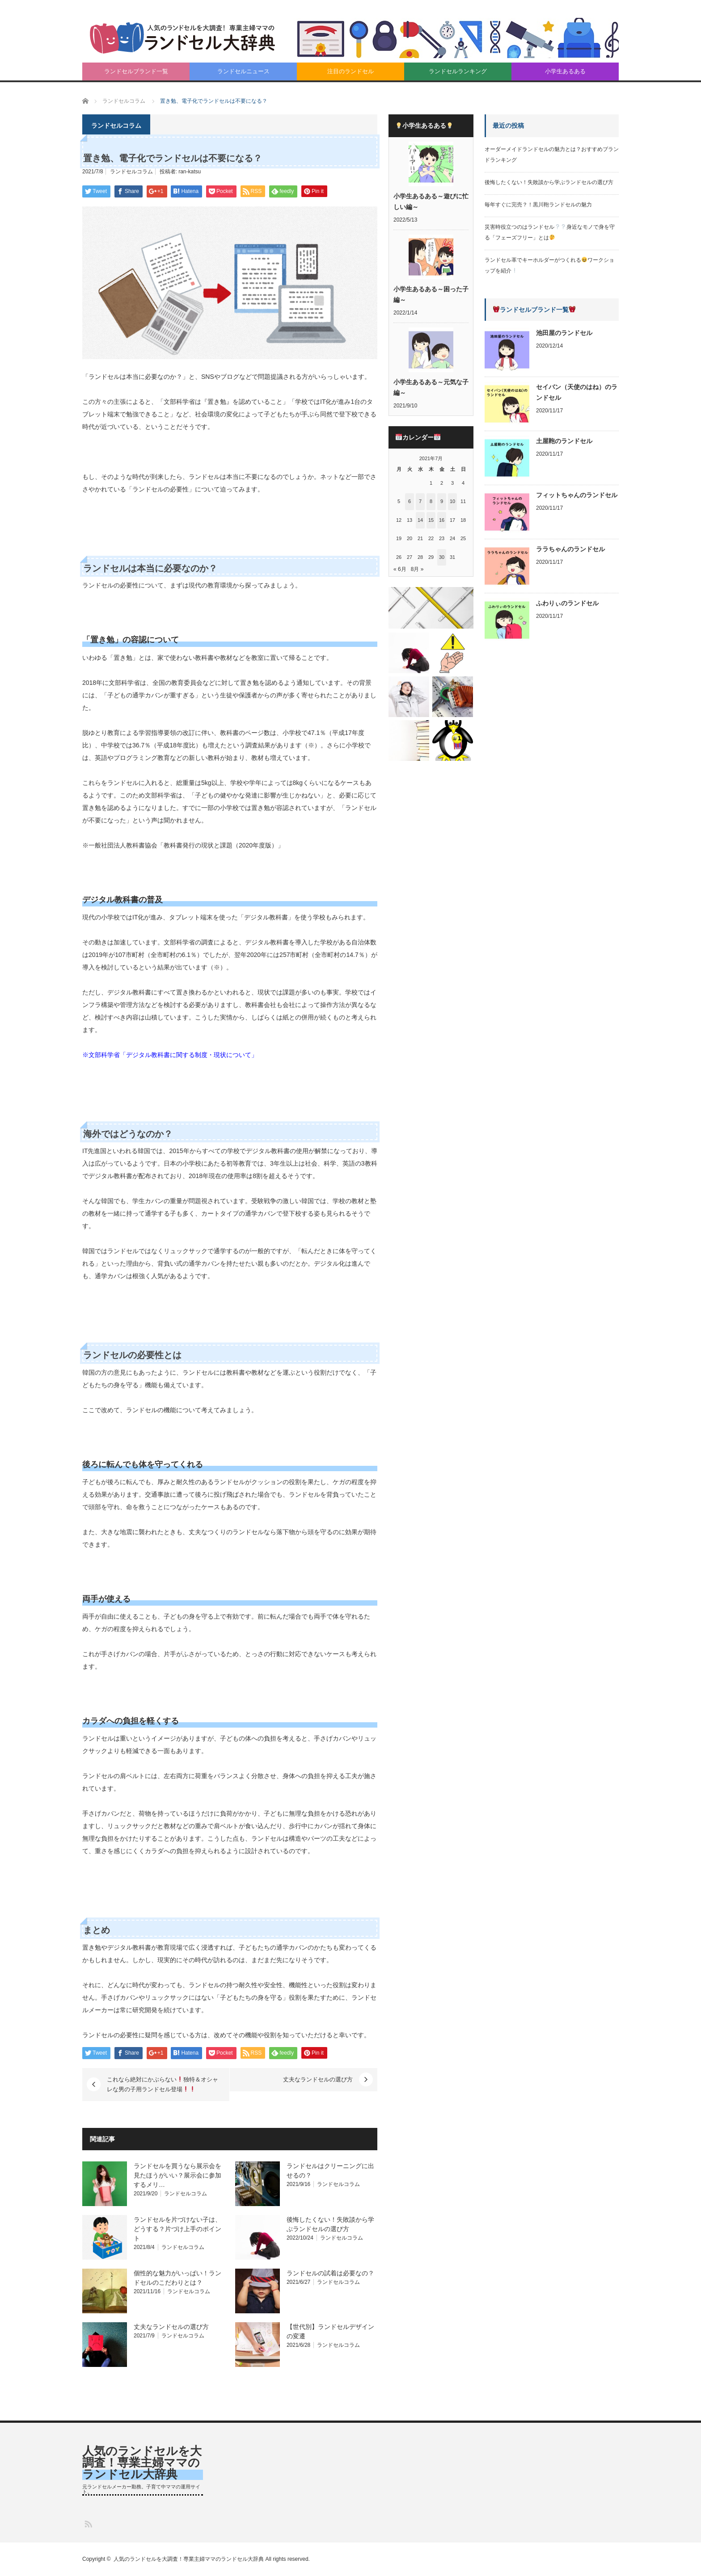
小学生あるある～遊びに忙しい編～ (431, 201)
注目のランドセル (350, 71)
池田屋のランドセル (564, 332)
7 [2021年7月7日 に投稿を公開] (420, 501)
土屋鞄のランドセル (564, 441)
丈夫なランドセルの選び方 (318, 2079)
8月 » (417, 569)
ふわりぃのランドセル (567, 603)
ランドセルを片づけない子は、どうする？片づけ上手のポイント (177, 2229)
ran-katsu (189, 171)
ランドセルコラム (131, 171)
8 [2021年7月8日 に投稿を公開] (431, 501)
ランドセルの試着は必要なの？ (330, 2273)
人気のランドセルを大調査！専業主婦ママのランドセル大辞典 (142, 2462)
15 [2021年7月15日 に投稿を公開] (431, 520)
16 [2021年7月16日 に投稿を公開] (441, 520)
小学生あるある (565, 71)
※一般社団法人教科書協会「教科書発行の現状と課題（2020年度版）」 (183, 845)
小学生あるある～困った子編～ (431, 294)
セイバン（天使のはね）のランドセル (576, 392)
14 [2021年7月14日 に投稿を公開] (420, 520)
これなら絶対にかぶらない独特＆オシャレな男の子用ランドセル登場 (162, 2084)
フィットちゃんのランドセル (576, 495)
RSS (87, 2523)
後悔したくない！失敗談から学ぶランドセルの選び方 (549, 182)
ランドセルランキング (458, 71)
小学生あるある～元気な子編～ (431, 387)
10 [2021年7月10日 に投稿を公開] (452, 501)
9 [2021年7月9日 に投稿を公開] (441, 501)
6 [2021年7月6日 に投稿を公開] (409, 501)
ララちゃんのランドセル (570, 549)
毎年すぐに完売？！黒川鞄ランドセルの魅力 (538, 204)
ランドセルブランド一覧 (136, 71)
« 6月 (399, 569)
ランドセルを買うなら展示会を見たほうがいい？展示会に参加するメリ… (177, 2175)
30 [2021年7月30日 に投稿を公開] (441, 557)
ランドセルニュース (243, 71)
